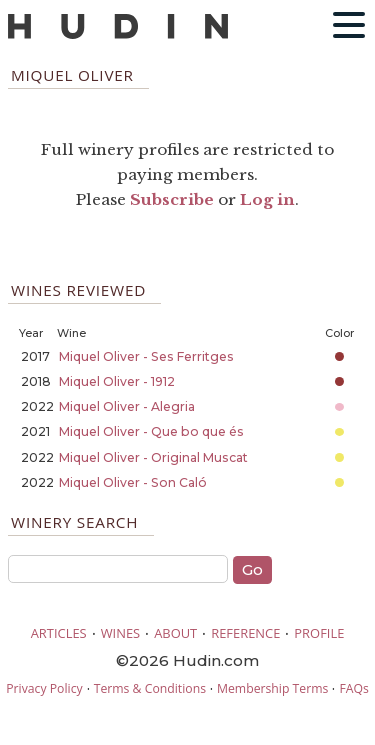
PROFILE (319, 633)
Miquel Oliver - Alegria (127, 406)
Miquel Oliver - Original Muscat (153, 457)
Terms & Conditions (150, 688)
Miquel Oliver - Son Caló (133, 482)
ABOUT (175, 633)
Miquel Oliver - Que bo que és (151, 431)
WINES (121, 633)
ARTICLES (59, 633)
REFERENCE (245, 633)
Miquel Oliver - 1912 (117, 381)
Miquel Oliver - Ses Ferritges (146, 356)
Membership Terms (272, 688)
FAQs (353, 688)
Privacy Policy (44, 688)
